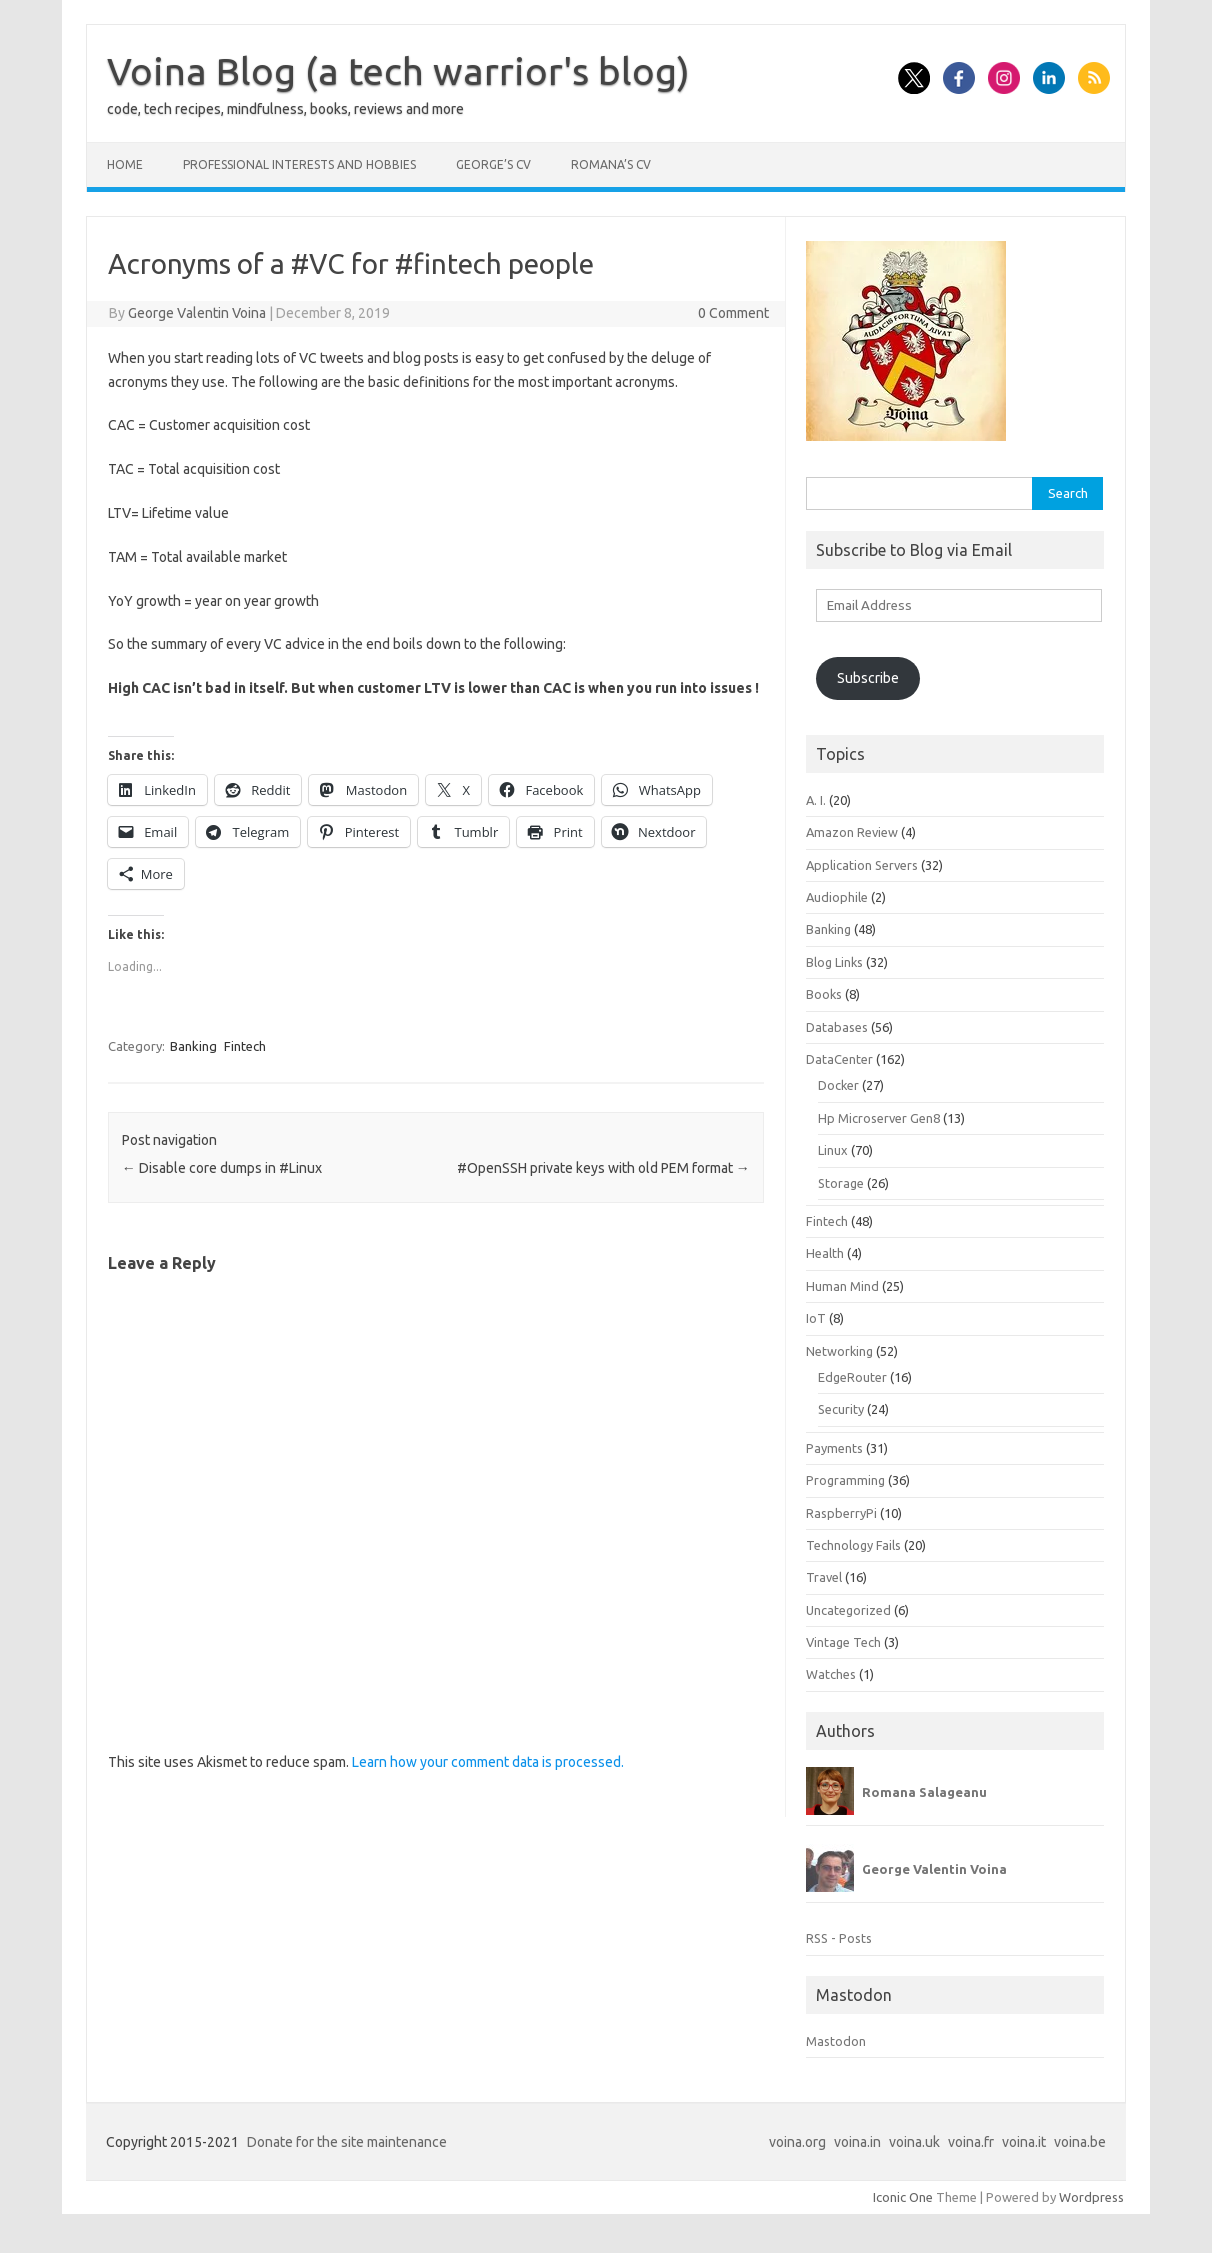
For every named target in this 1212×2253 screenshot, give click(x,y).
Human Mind (842, 1286)
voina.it (1024, 2142)
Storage (841, 1183)
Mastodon (836, 2041)
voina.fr (971, 2142)
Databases (837, 1027)
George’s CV (493, 164)
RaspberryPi (841, 1513)
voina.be (1080, 2142)
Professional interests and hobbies (299, 164)
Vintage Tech (843, 1642)
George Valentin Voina (197, 313)
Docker (838, 1085)
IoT (816, 1318)
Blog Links (834, 962)
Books (824, 994)
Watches (831, 1674)
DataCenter (839, 1059)
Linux (833, 1150)
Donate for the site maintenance (347, 2142)
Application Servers (862, 865)
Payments (834, 1448)
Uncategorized (848, 1610)
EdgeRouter (852, 1377)
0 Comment (733, 313)
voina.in (857, 2142)
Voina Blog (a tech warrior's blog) (398, 71)
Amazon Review (852, 832)
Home (125, 164)
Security (841, 1409)
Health (825, 1253)
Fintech (245, 1046)
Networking (839, 1351)
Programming (845, 1480)
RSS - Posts (839, 1938)
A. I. (816, 800)
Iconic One (903, 2197)
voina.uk (914, 2142)
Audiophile (837, 897)
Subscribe (868, 678)
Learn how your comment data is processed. (488, 1762)
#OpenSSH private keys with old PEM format (603, 1168)
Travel (824, 1577)
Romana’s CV (611, 164)
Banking (193, 1046)
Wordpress (1091, 2197)
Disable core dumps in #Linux (222, 1168)
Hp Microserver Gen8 (879, 1118)
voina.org (797, 2142)
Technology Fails (853, 1545)
